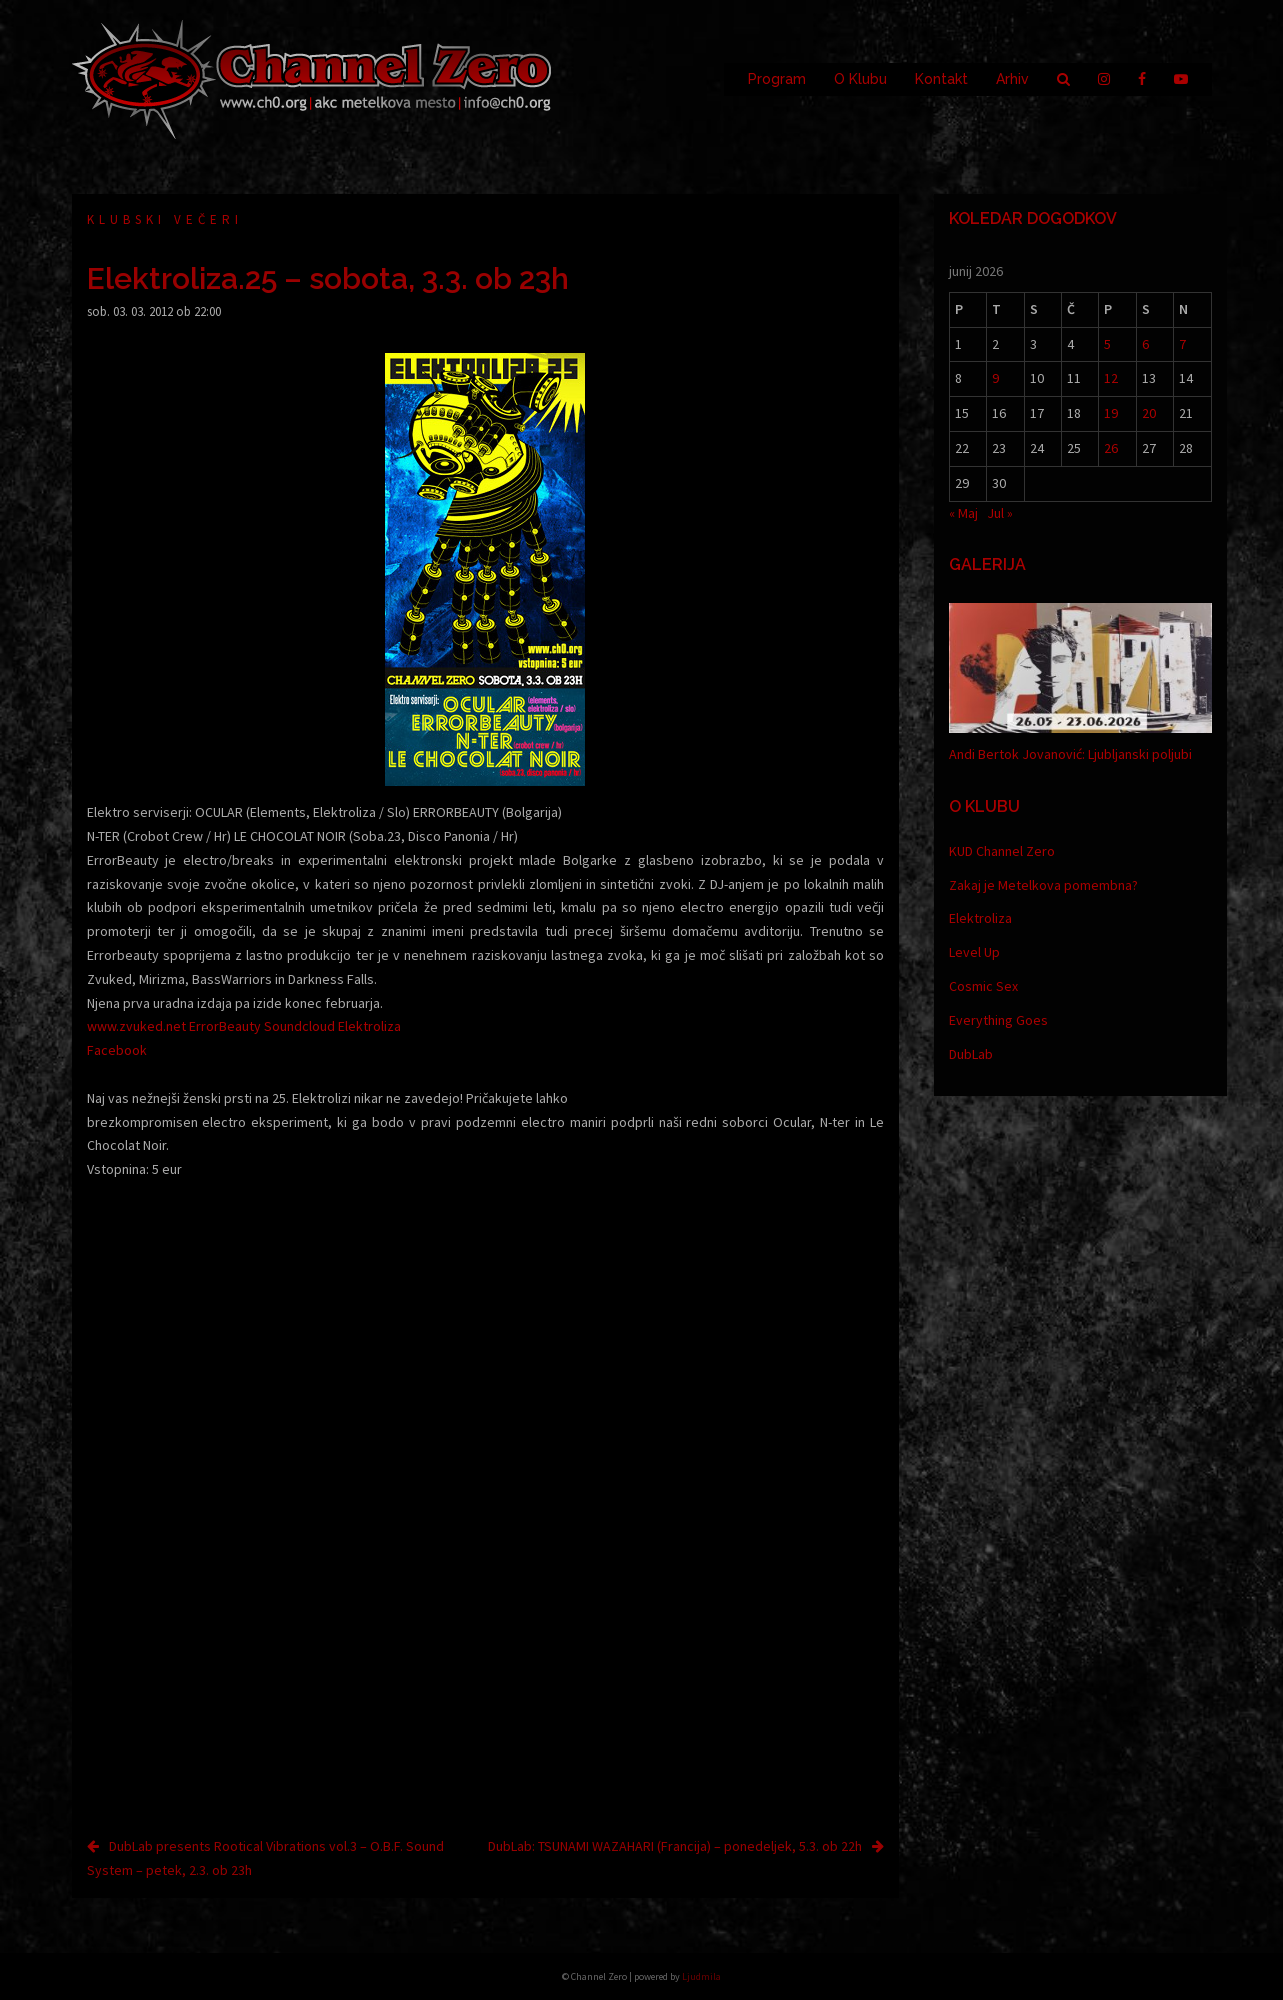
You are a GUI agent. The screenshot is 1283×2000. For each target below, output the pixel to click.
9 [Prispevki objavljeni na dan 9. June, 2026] (995, 378)
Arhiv (1012, 79)
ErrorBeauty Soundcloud (262, 1026)
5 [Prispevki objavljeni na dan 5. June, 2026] (1107, 344)
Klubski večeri (165, 219)
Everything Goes (998, 1020)
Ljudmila (701, 1976)
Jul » (1000, 513)
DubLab (971, 1054)
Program (777, 79)
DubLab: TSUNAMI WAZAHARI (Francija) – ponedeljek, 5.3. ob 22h (675, 1846)
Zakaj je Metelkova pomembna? (1043, 885)
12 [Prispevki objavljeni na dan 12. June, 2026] (1111, 378)
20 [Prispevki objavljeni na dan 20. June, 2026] (1149, 413)
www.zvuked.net (136, 1026)
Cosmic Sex (983, 986)
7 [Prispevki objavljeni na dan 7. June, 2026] (1182, 344)
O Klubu (860, 79)
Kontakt (941, 79)
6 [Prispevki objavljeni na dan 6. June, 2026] (1145, 344)
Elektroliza (980, 918)
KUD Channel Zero (1002, 851)
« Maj (963, 513)
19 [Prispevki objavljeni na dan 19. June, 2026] (1111, 413)
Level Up (974, 952)
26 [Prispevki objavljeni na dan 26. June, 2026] (1111, 448)
